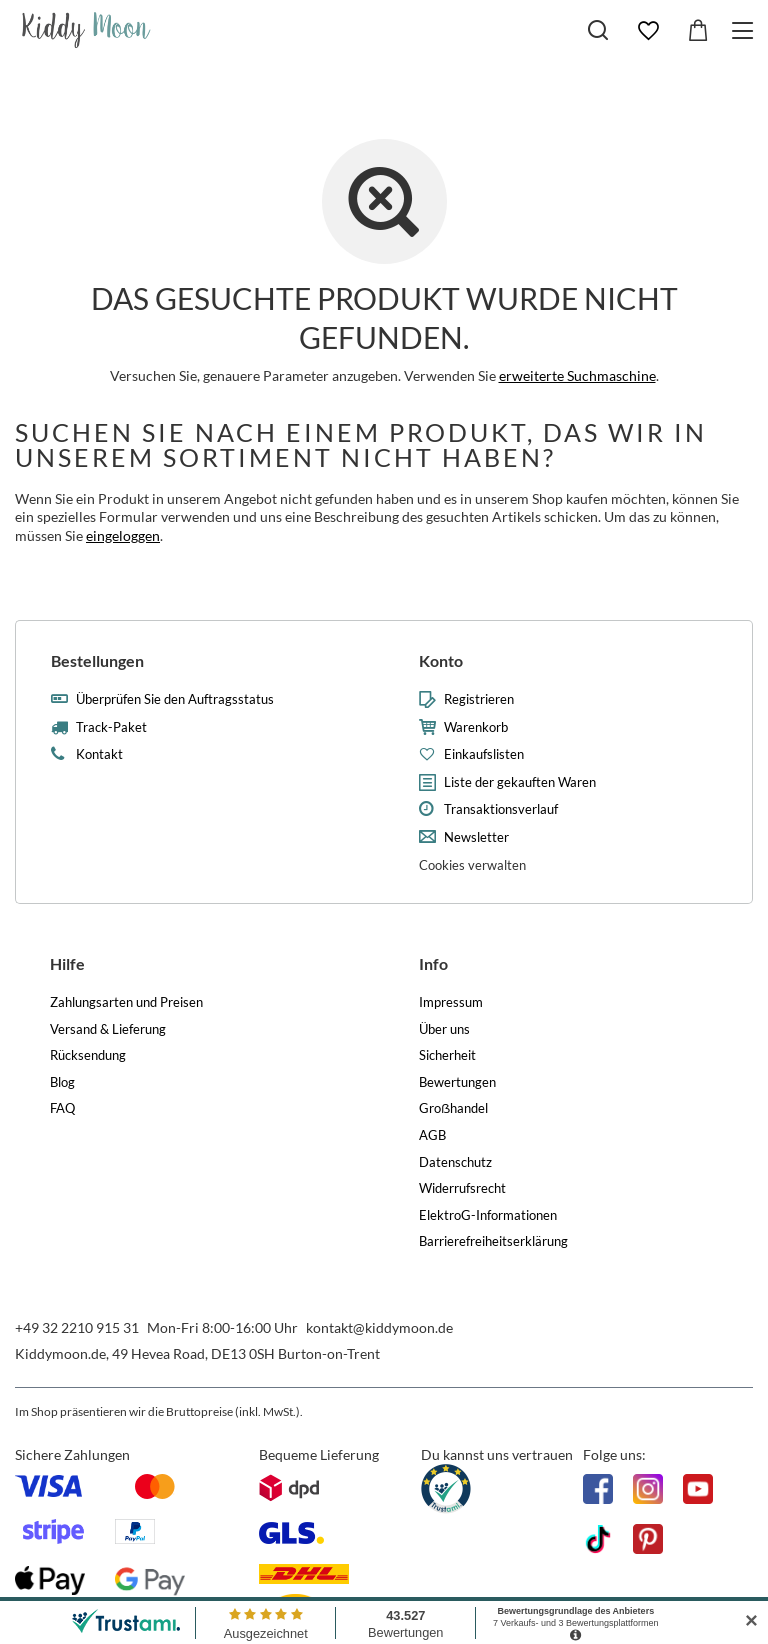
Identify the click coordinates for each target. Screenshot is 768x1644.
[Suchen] (598, 30)
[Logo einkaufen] (86, 30)
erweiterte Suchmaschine (577, 375)
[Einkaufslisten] (648, 31)
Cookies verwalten (472, 865)
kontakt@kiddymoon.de (379, 1327)
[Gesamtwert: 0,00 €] (698, 31)
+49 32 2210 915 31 (77, 1327)
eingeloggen (123, 535)
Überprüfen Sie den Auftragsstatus (175, 699)
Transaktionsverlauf (501, 809)
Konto (441, 660)
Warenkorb (476, 727)
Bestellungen (97, 660)
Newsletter (476, 837)
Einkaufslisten (484, 754)
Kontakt (99, 754)
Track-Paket (111, 727)
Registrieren (479, 699)
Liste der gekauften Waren (520, 782)
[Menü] (745, 30)
